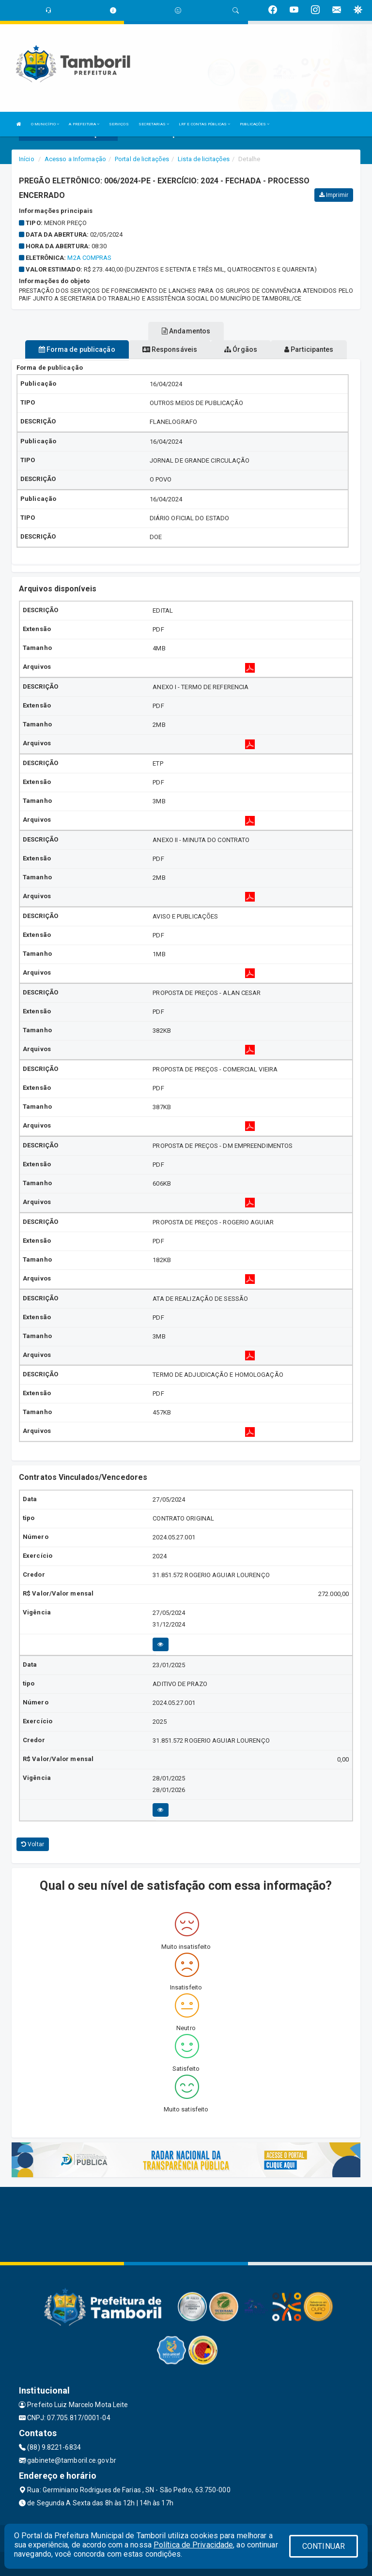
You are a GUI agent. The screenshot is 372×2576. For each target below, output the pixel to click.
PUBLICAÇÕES (254, 124)
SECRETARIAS (154, 124)
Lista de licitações (204, 159)
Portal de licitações (142, 159)
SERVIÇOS (119, 124)
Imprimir (333, 195)
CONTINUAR (323, 2546)
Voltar (32, 1844)
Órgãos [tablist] (240, 349)
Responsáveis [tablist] (169, 349)
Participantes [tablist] (309, 349)
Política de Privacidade (193, 2544)
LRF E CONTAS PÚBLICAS (204, 124)
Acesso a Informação (75, 159)
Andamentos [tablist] (186, 331)
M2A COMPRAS (89, 257)
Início (26, 159)
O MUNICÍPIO (45, 124)
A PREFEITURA (84, 124)
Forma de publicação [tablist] (77, 349)
